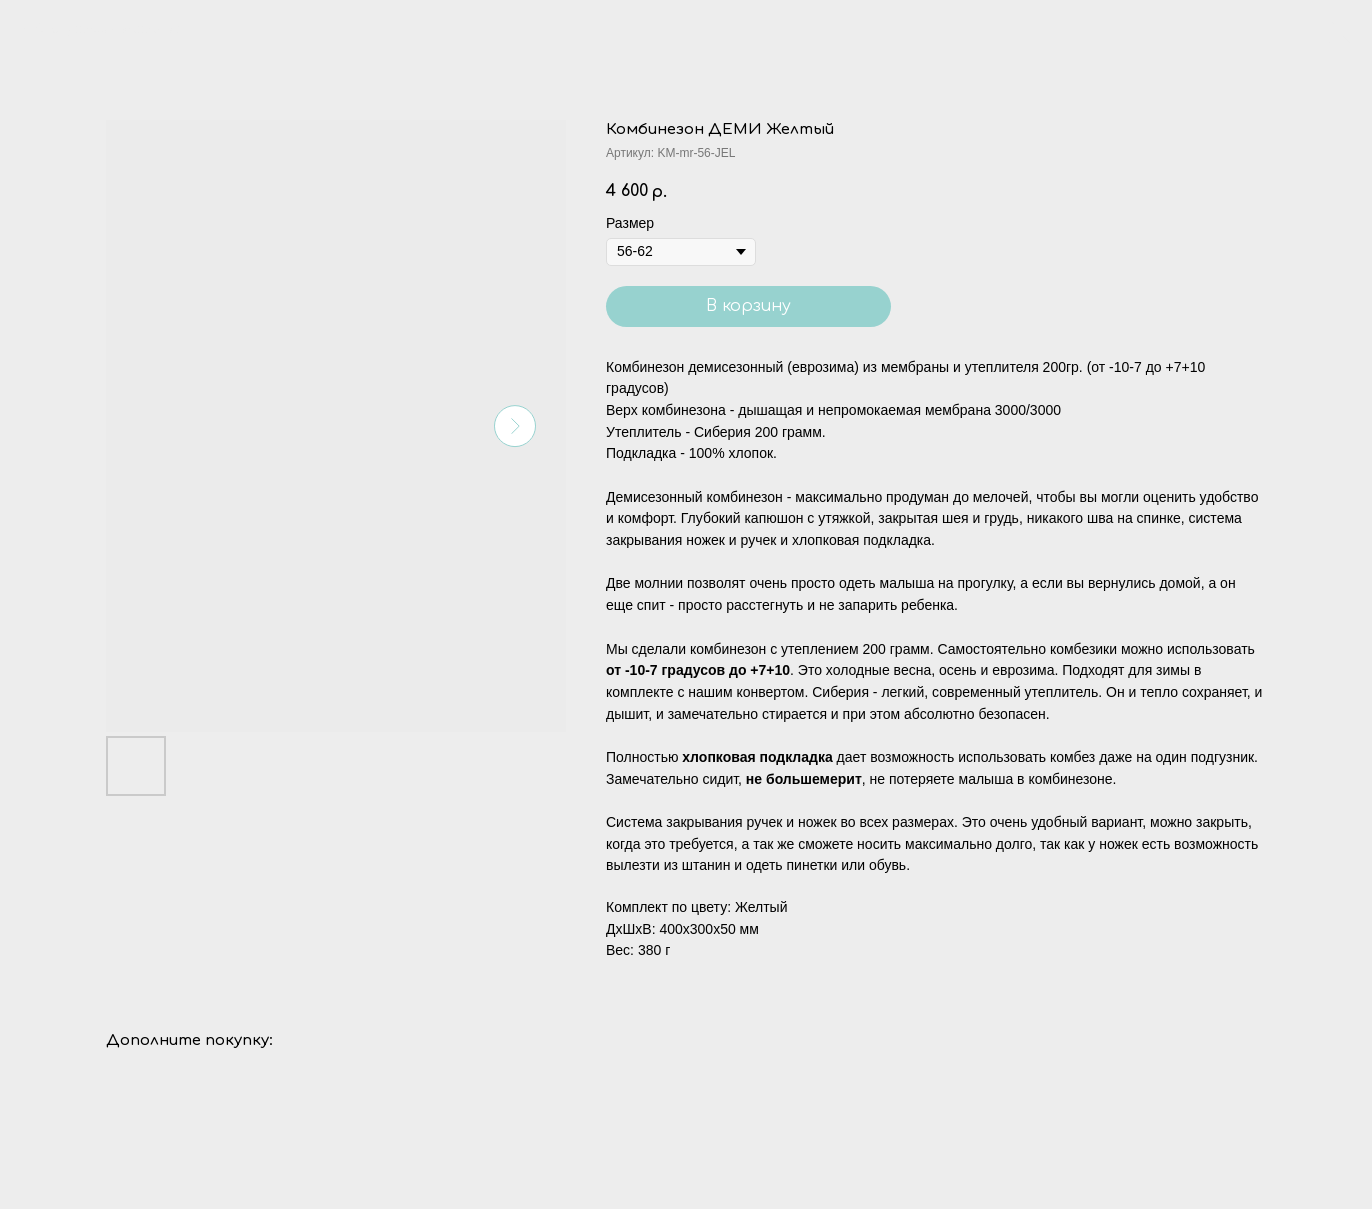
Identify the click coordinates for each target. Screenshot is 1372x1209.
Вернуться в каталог (107, 29)
